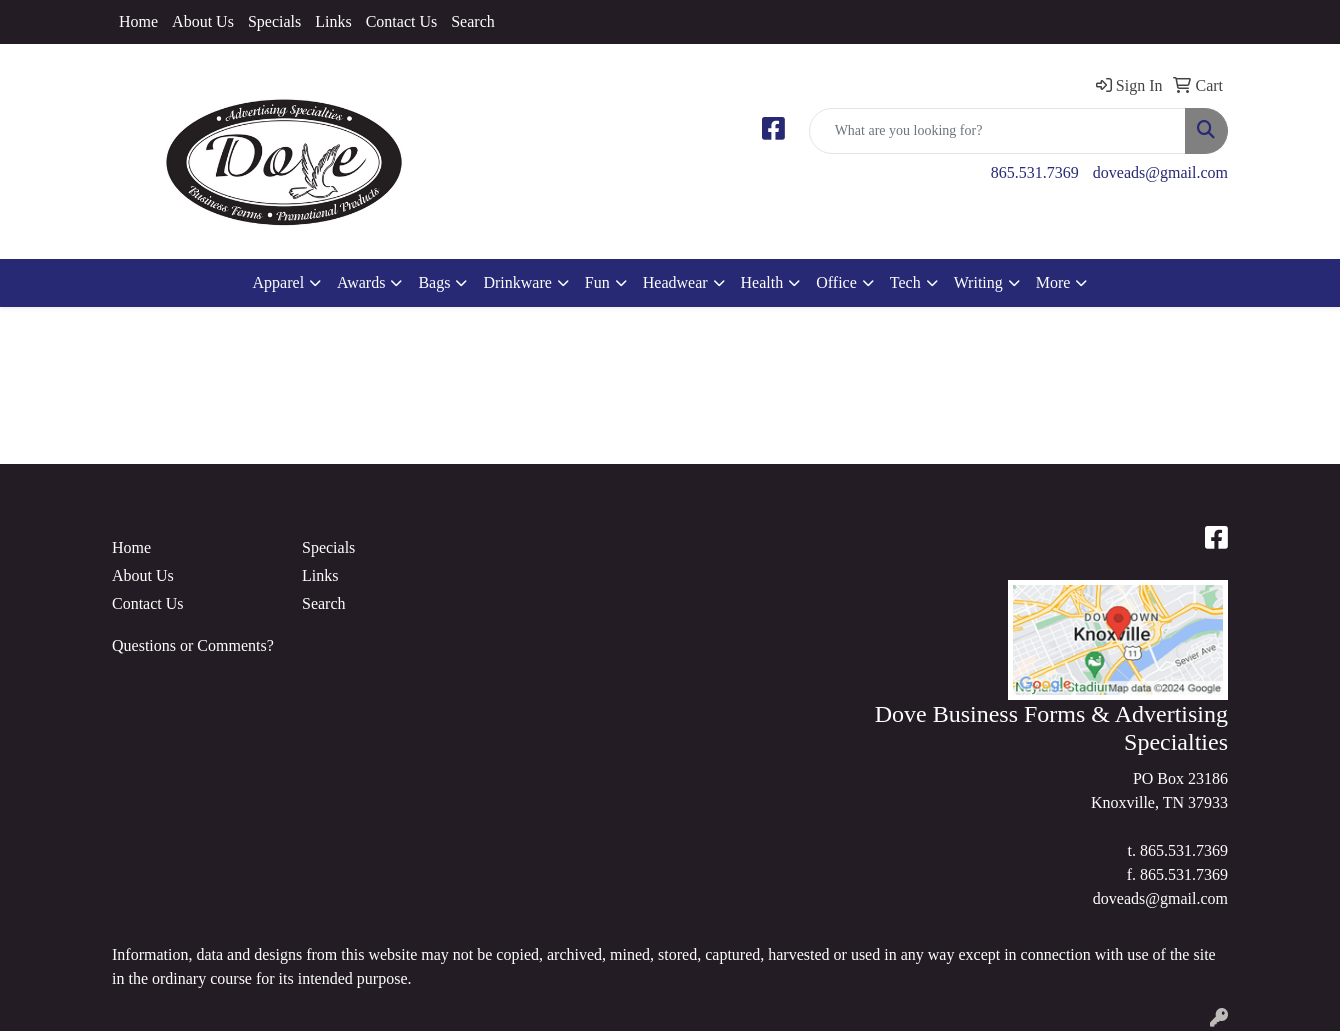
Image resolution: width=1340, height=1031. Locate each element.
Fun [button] (597, 282)
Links (333, 21)
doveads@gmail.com (1160, 172)
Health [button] (762, 282)
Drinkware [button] (517, 282)
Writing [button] (978, 282)
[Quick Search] (997, 131)
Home (138, 21)
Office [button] (836, 282)
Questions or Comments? (193, 645)
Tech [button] (905, 282)
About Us (203, 21)
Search (473, 21)
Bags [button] (434, 282)
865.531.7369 (1035, 172)
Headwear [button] (675, 282)
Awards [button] (361, 282)
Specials (274, 21)
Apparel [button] (279, 282)
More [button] (1053, 282)
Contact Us (402, 21)
